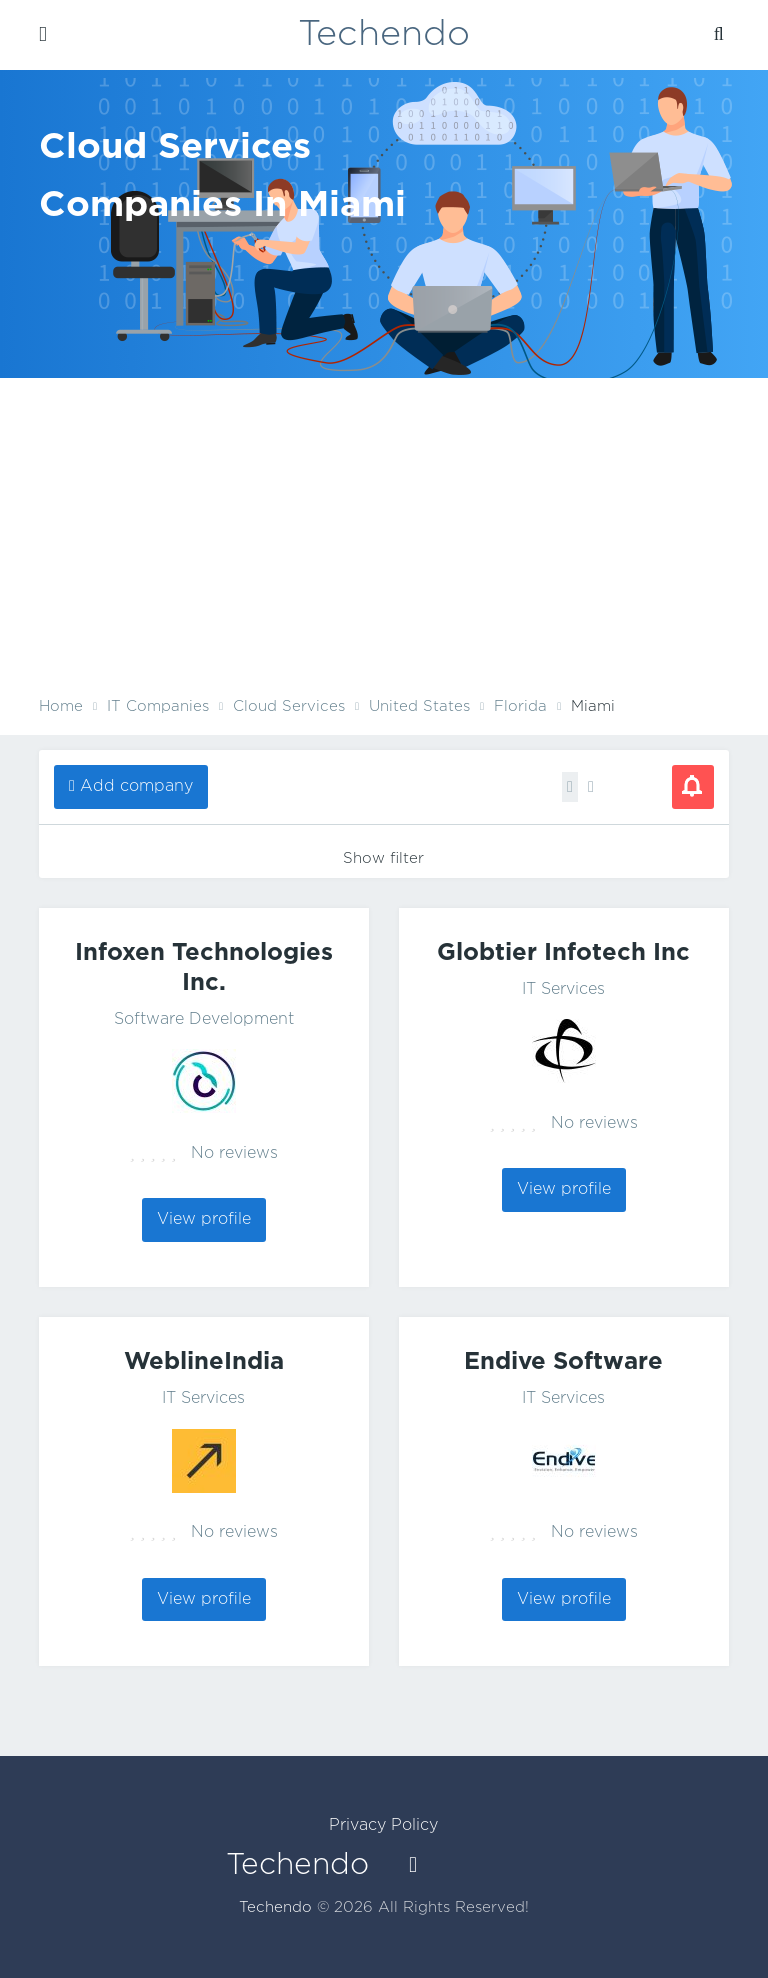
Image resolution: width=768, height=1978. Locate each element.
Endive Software (563, 1362)
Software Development (204, 1019)
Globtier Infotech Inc (563, 953)
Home (61, 706)
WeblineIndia (204, 1362)
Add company (136, 786)
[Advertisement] (384, 543)
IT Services (563, 989)
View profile (204, 1219)
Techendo (384, 35)
